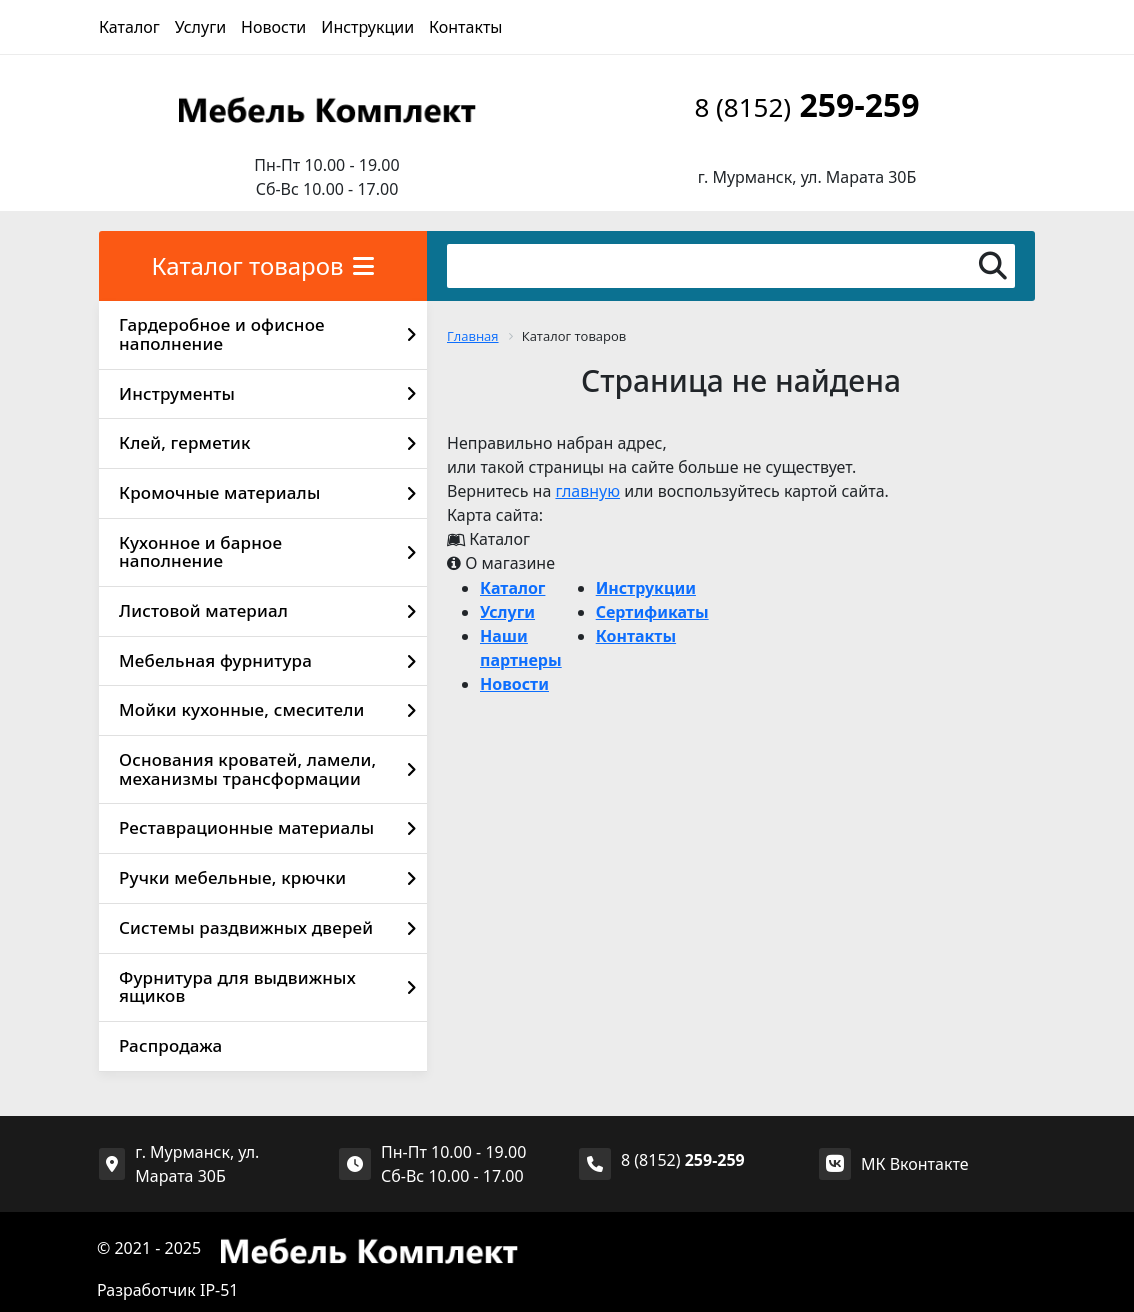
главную (587, 491)
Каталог (129, 27)
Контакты (465, 27)
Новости (273, 27)
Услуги (200, 27)
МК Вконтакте (915, 1164)
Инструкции (367, 27)
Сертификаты (652, 612)
